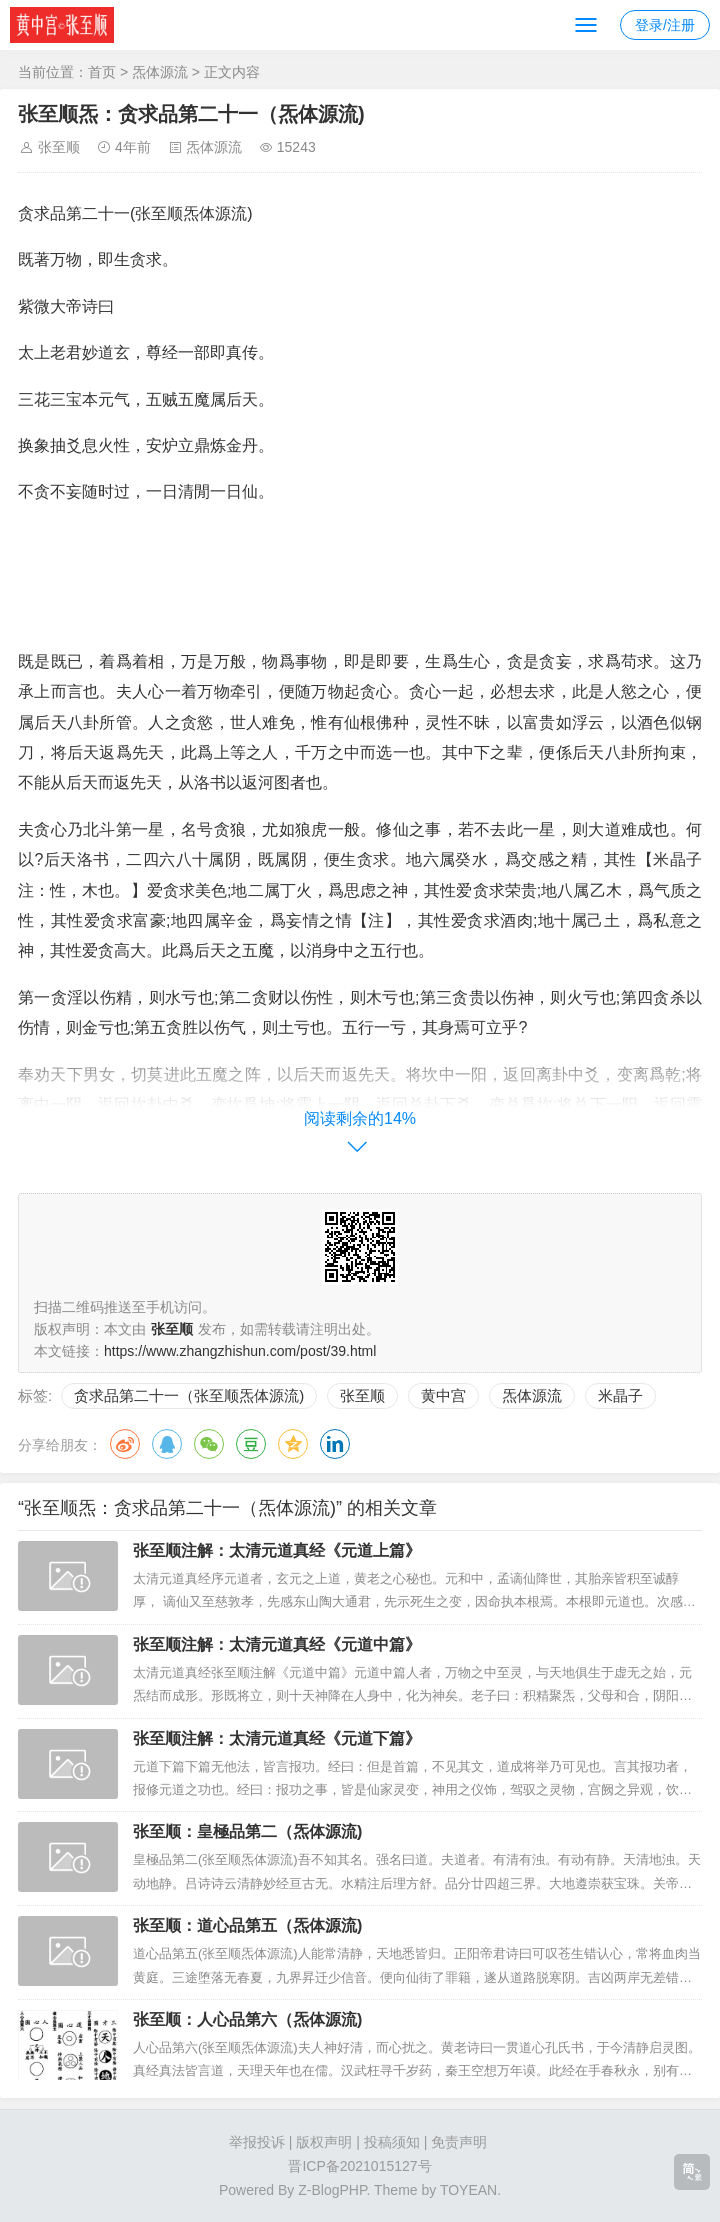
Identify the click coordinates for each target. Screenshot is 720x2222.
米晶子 (620, 1395)
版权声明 (324, 2142)
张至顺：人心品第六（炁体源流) (247, 2019)
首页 (102, 72)
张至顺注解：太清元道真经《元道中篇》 (277, 1644)
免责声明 (459, 2142)
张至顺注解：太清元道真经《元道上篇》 (277, 1550)
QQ (167, 1444)
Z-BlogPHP (332, 2190)
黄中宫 (443, 1395)
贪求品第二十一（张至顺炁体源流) (189, 1395)
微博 (125, 1444)
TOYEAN (468, 2190)
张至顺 (59, 147)
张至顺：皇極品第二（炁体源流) (247, 1831)
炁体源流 (160, 72)
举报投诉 (257, 2142)
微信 (209, 1444)
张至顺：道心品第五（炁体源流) (247, 1925)
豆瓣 (251, 1444)
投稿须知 (392, 2142)
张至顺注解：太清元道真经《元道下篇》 (277, 1738)
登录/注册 (665, 25)
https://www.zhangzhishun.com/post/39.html (240, 1351)
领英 (335, 1444)
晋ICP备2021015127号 (359, 2166)
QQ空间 (293, 1444)
